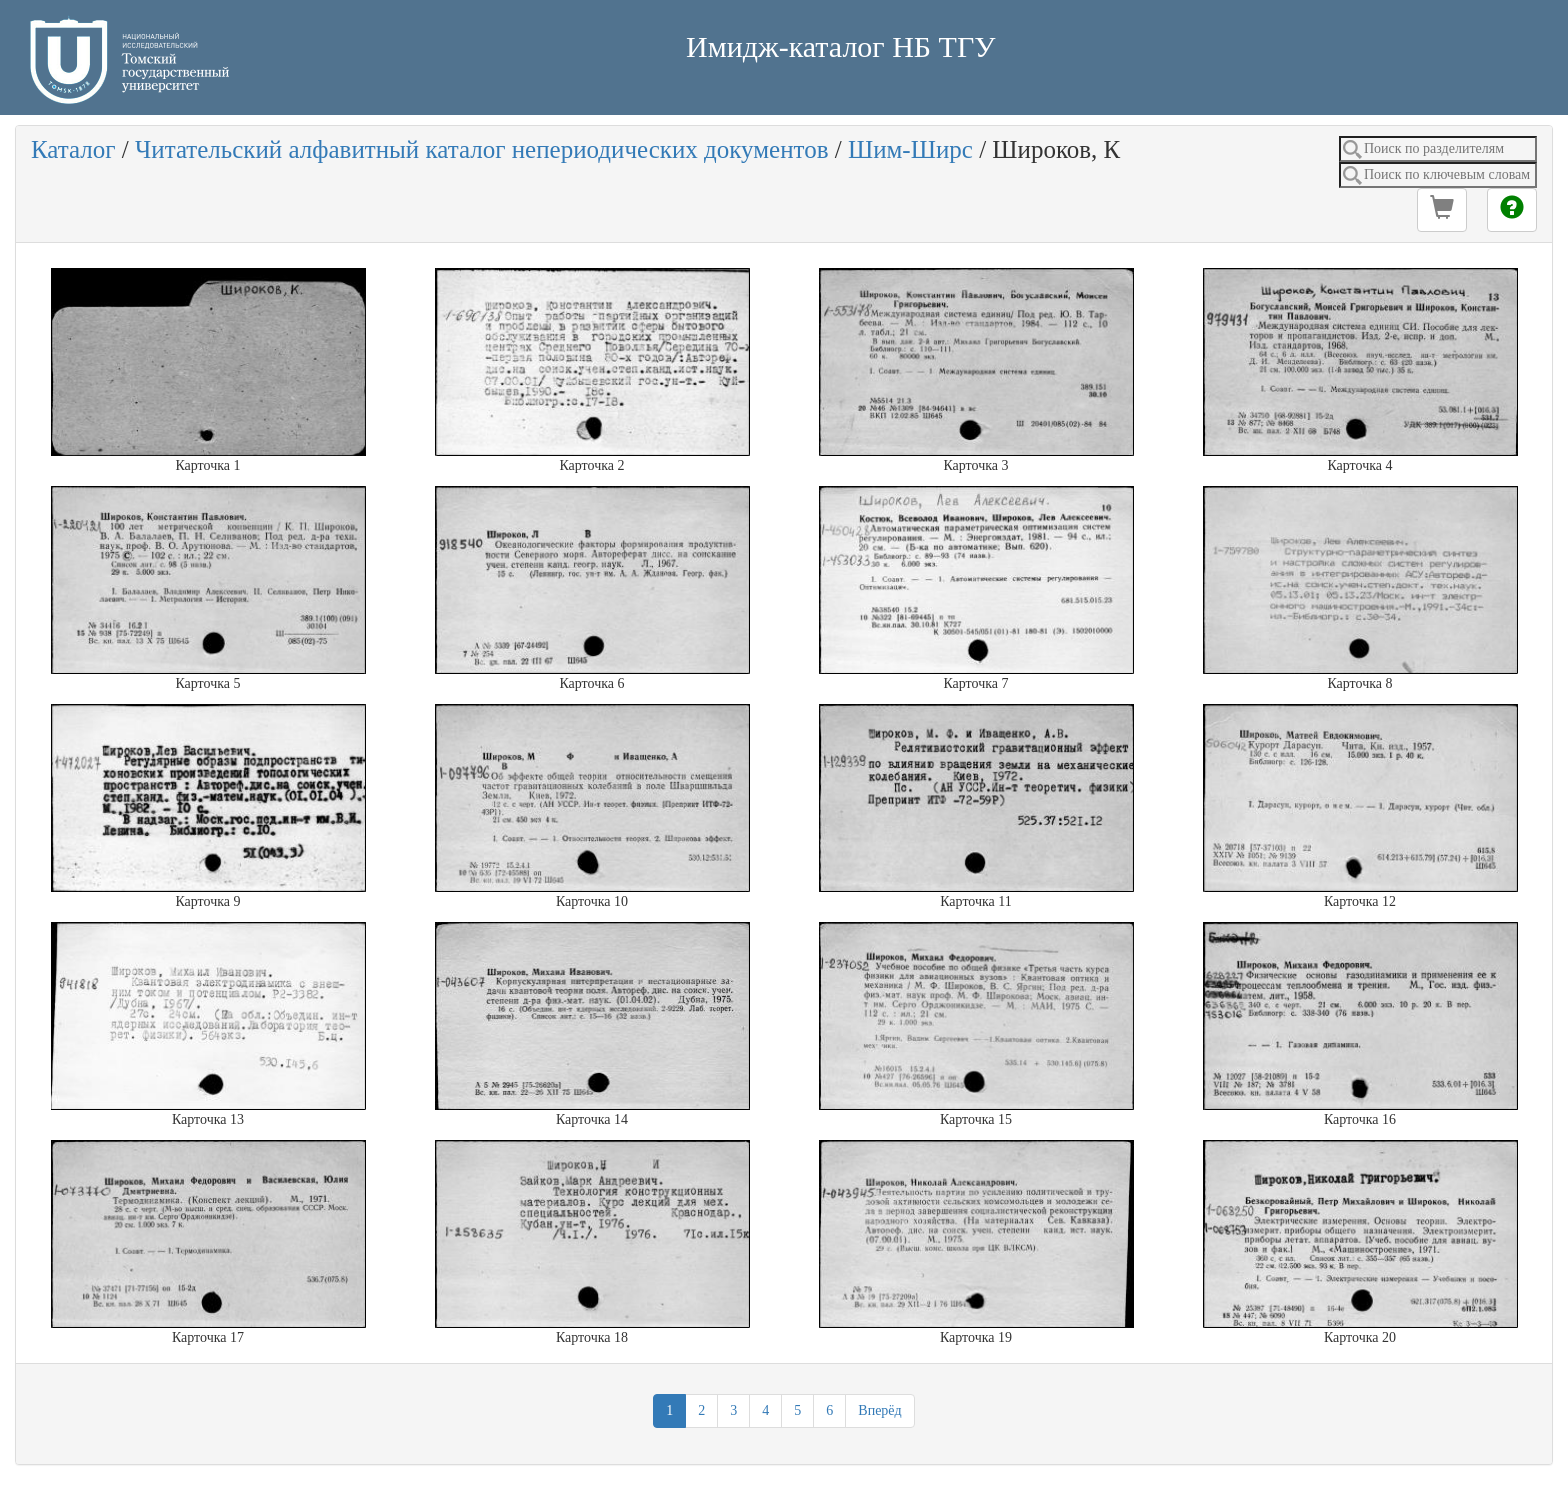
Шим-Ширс (910, 149)
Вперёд (879, 1410)
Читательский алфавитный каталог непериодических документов (481, 149)
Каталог (73, 149)
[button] (1442, 210)
